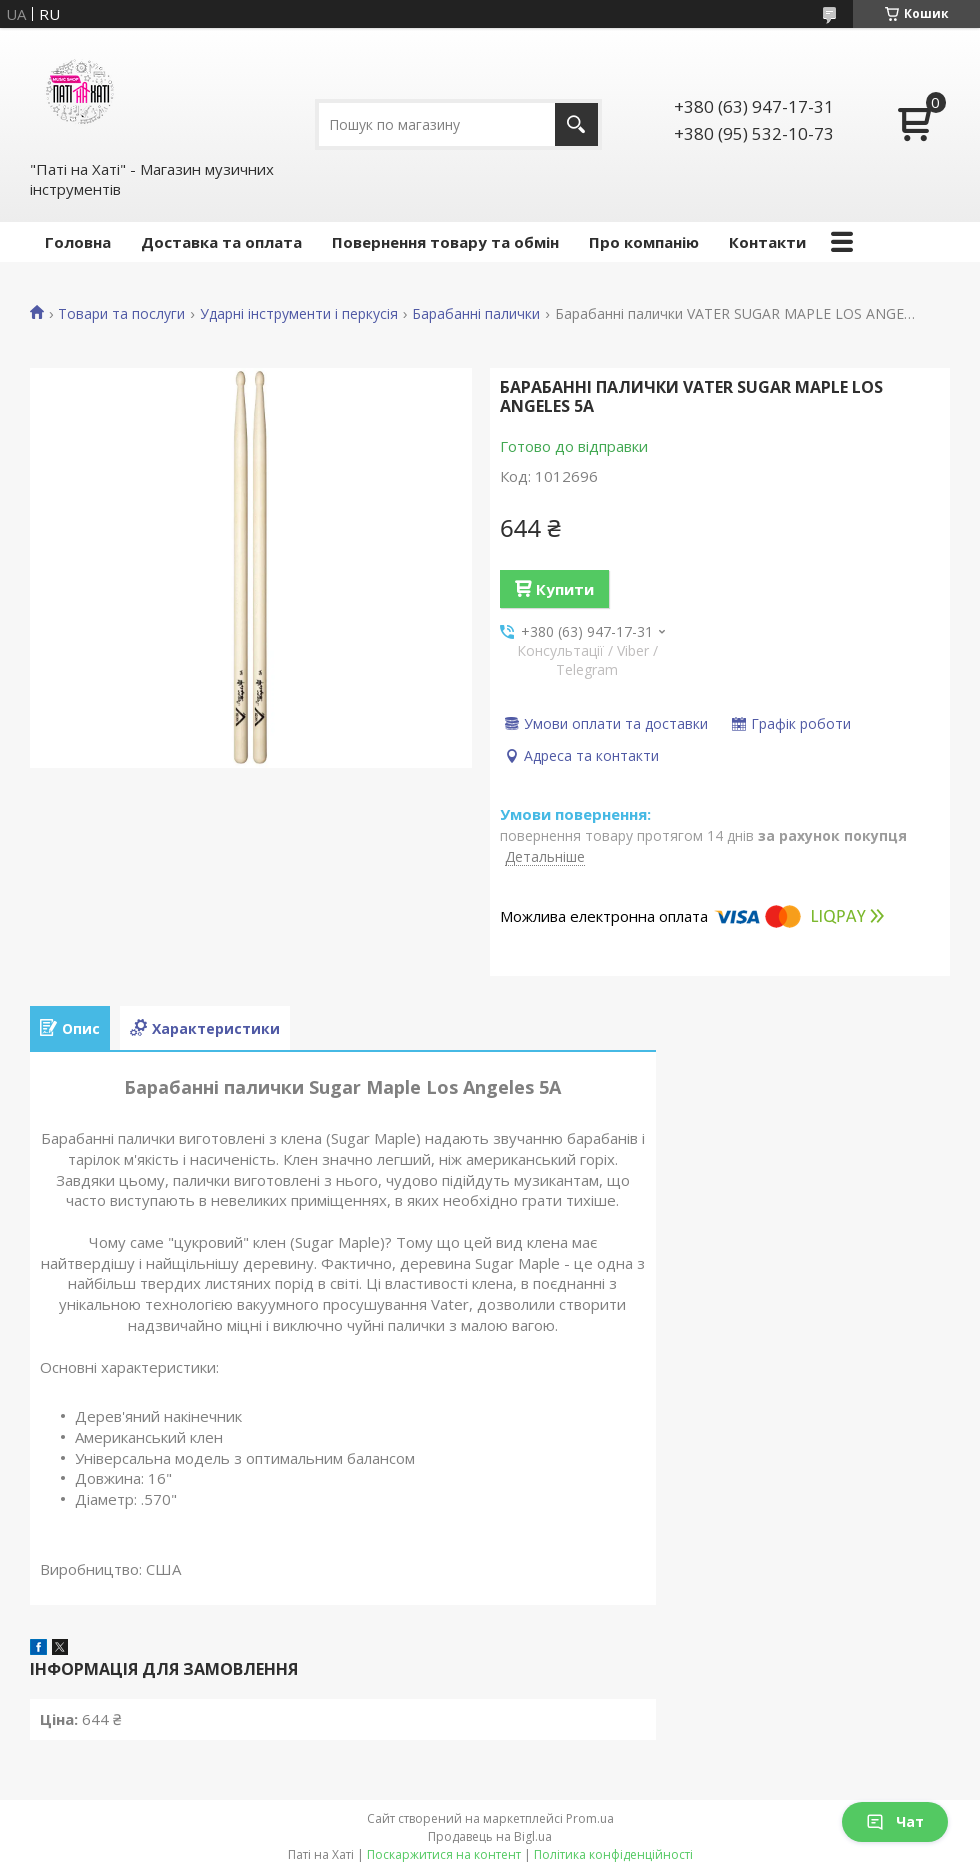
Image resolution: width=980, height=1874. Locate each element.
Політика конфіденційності (613, 1854)
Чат (895, 1821)
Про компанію (644, 242)
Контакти (767, 242)
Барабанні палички (476, 314)
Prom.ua (590, 1818)
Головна (78, 242)
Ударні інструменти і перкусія (299, 314)
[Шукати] (576, 124)
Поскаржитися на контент (444, 1854)
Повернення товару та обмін (445, 242)
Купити (565, 589)
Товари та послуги (121, 314)
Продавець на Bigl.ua (490, 1836)
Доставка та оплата (221, 242)
